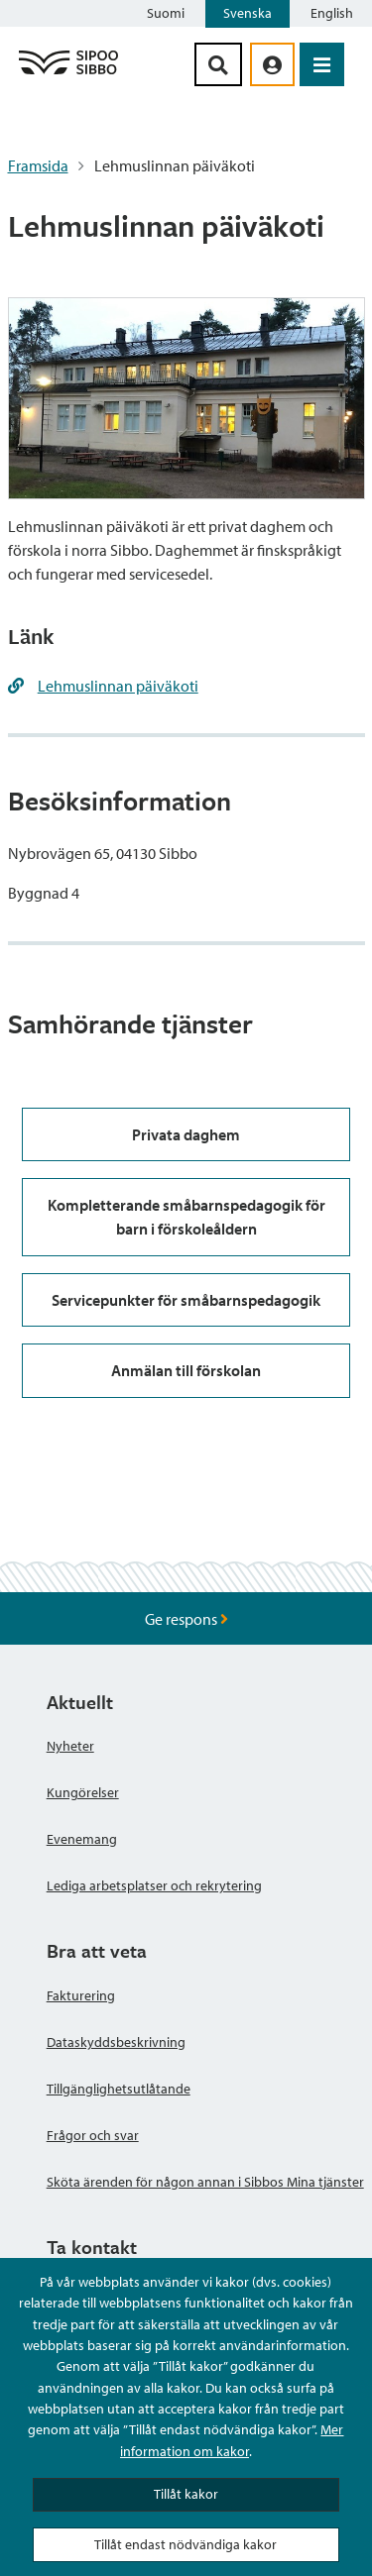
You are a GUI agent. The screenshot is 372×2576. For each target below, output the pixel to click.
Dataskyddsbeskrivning (116, 2042)
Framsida (38, 165)
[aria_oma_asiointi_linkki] (272, 64)
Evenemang (82, 1839)
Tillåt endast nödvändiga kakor (185, 2544)
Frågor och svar (93, 2135)
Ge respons (186, 1619)
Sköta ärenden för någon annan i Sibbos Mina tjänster (205, 2182)
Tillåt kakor (186, 2494)
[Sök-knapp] (218, 64)
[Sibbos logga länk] (68, 73)
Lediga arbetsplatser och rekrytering (154, 1885)
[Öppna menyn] (322, 64)
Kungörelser (83, 1792)
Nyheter (70, 1746)
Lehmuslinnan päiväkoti (118, 686)
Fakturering (81, 1995)
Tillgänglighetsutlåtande (118, 2088)
